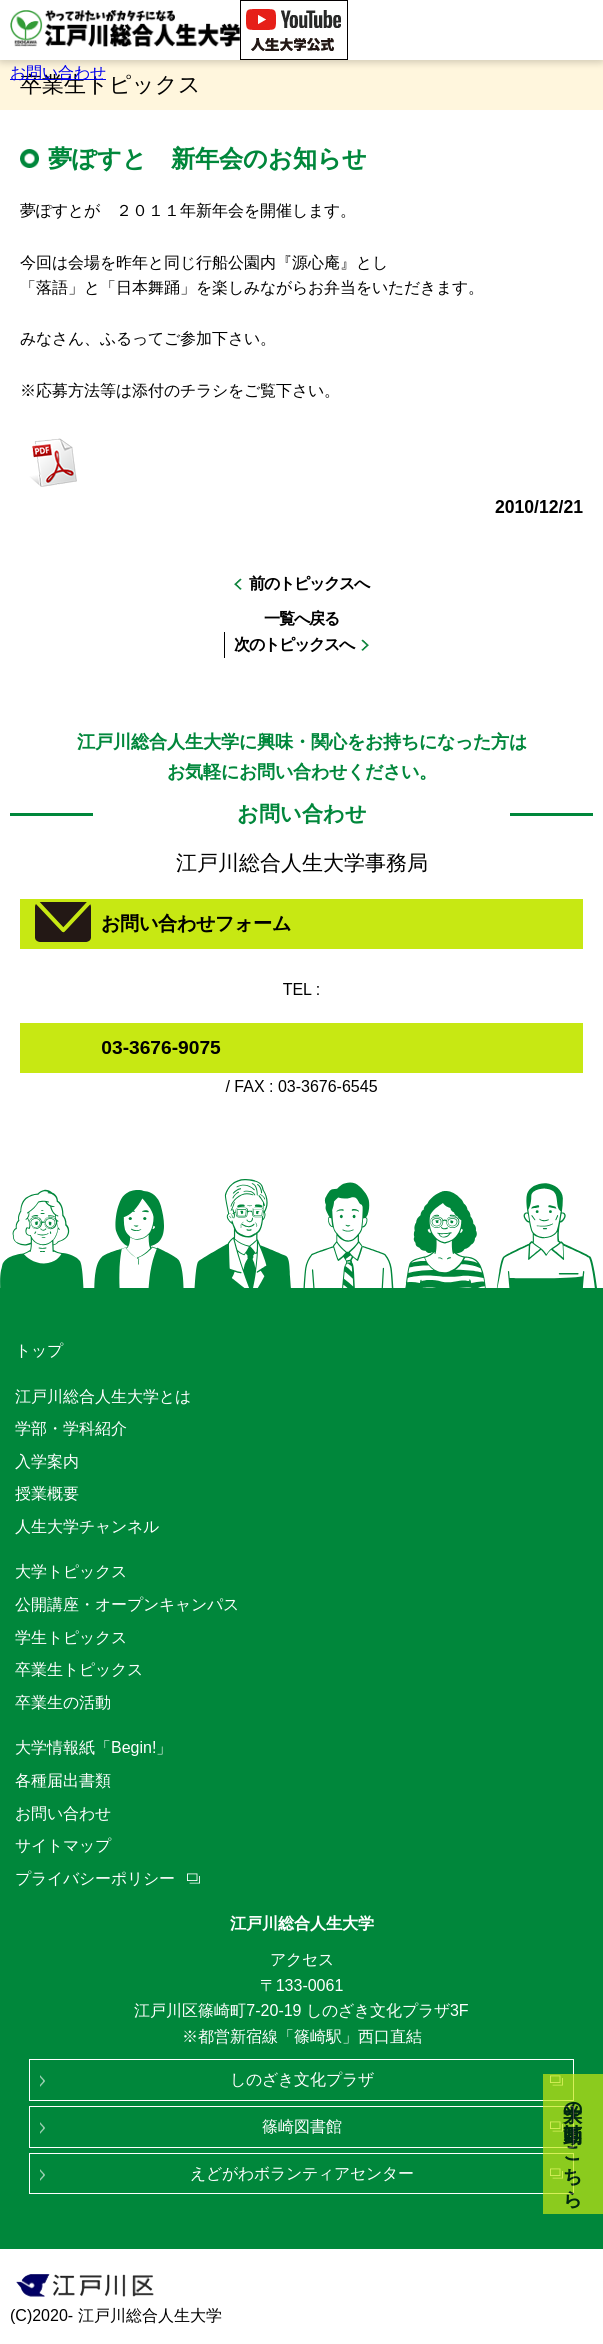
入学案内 (47, 1461)
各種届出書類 (63, 1780)
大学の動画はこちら (573, 2144)
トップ (39, 1350)
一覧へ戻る (301, 618)
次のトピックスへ (294, 644)
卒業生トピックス (79, 1669)
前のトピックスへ (309, 583)
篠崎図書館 (302, 2126)
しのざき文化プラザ (302, 2079)
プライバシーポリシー (95, 1878)
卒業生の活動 (63, 1702)
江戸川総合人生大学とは (103, 1396)
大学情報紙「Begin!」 (93, 1747)
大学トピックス (71, 1571)
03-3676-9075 (161, 1047)
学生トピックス (71, 1637)
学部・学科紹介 (71, 1428)
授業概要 (47, 1493)
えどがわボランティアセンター (302, 2173)
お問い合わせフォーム (196, 923)
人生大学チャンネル (87, 1526)
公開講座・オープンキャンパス (127, 1604)
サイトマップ (63, 1845)
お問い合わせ (58, 72)
